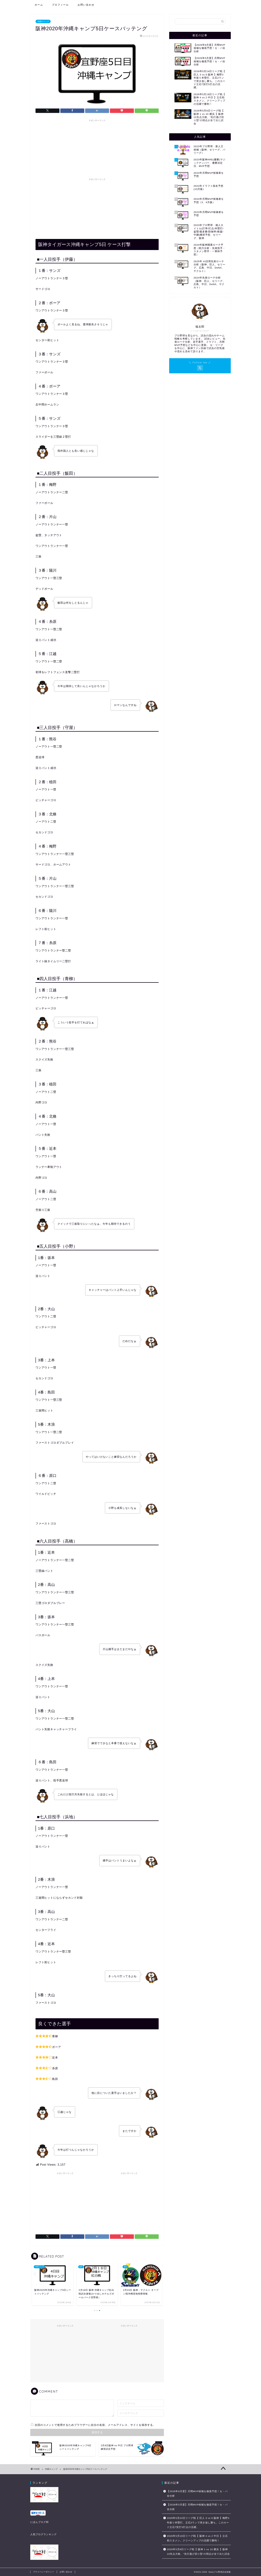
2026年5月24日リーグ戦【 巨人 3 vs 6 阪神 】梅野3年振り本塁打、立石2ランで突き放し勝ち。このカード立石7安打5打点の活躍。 (198, 2522)
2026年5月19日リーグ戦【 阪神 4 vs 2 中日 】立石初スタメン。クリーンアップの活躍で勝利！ (197, 2538)
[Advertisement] (97, 148)
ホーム (39, 4)
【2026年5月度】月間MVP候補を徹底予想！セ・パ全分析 (197, 2507)
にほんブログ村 (39, 2522)
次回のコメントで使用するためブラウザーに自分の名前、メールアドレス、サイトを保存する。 (95, 2424)
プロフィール (60, 4)
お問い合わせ (86, 4)
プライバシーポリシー (43, 2572)
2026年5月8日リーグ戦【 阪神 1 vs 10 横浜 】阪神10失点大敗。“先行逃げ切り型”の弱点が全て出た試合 (198, 2551)
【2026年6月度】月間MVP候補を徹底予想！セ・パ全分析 (197, 2493)
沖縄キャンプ (43, 21)
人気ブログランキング (43, 2534)
